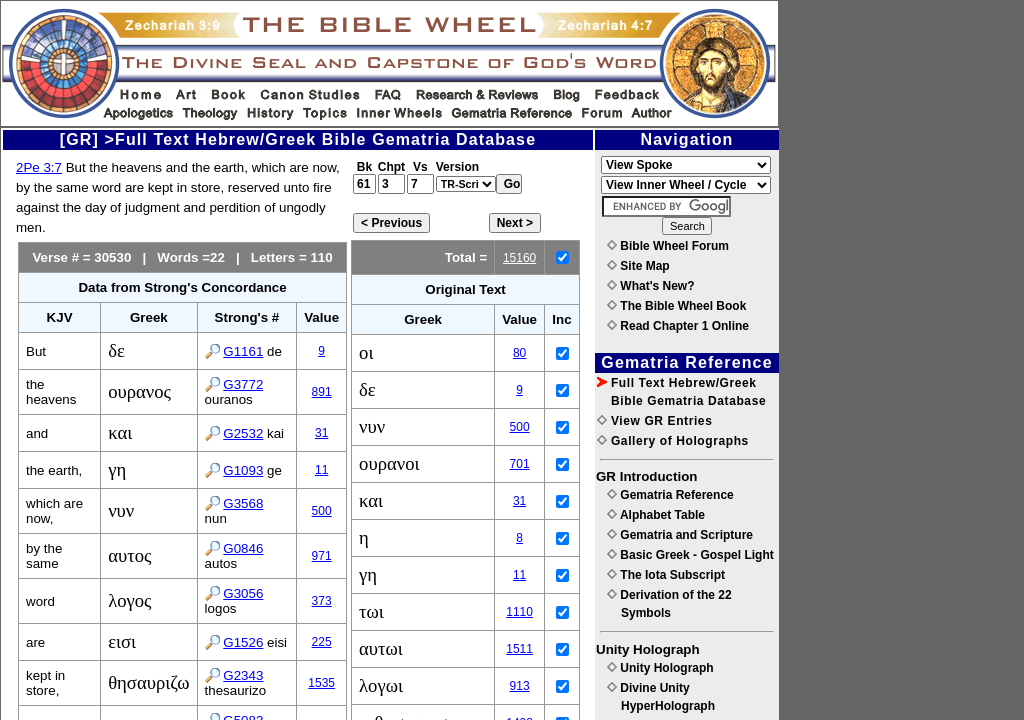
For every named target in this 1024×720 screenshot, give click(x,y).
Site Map (638, 266)
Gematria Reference (670, 495)
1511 (519, 649)
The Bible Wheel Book (676, 306)
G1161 (243, 351)
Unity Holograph (660, 668)
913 (520, 686)
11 (321, 470)
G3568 (243, 503)
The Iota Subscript (666, 575)
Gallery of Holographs (673, 441)
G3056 (243, 593)
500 (322, 511)
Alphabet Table (656, 515)
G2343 (243, 675)
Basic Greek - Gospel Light (690, 555)
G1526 (243, 642)
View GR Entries (654, 421)
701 (520, 464)
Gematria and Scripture (680, 535)
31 (321, 433)
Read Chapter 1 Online (678, 326)
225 (322, 642)
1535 (321, 683)
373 (322, 601)
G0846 (243, 548)
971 (322, 556)
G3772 (243, 384)
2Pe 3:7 (39, 167)
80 (519, 353)
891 (322, 392)
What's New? (651, 286)
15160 (519, 258)
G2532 (243, 433)
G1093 (243, 470)
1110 (519, 612)
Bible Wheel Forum (668, 246)
